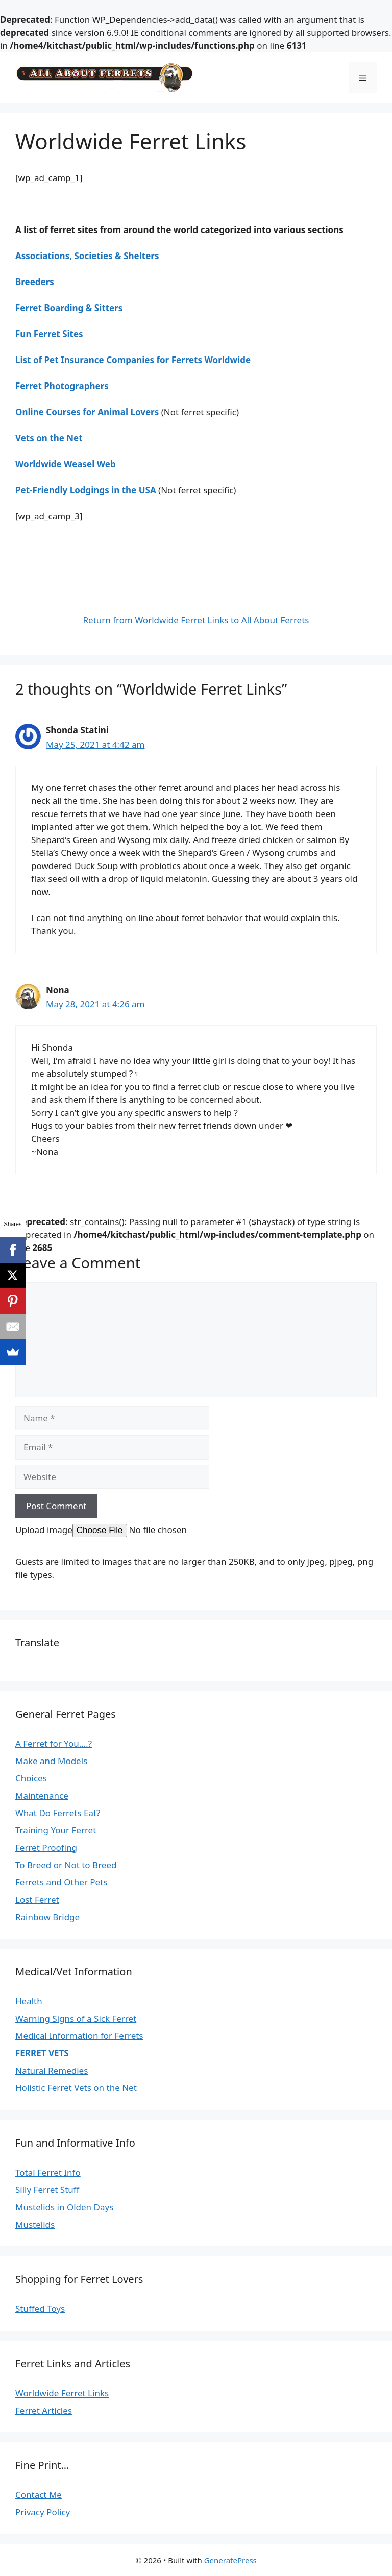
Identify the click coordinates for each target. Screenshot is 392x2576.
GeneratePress (230, 2560)
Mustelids (35, 2224)
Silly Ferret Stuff (47, 2190)
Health (28, 2001)
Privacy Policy (42, 2512)
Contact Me (38, 2495)
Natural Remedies (51, 2070)
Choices (31, 1778)
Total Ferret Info (48, 2172)
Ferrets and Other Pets (61, 1882)
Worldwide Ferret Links (62, 2393)
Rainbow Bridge (47, 1917)
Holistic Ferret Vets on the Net (76, 2088)
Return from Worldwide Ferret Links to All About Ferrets (196, 620)
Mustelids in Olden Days (64, 2207)
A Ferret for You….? (53, 1743)
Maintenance (41, 1795)
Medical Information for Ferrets (79, 2036)
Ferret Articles (43, 2410)
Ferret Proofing (46, 1847)
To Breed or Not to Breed (65, 1865)
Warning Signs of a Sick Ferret (75, 2018)
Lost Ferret (37, 1899)
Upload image (43, 1530)
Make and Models (51, 1761)
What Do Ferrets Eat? (57, 1813)
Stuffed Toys (40, 2308)
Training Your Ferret (55, 1830)
